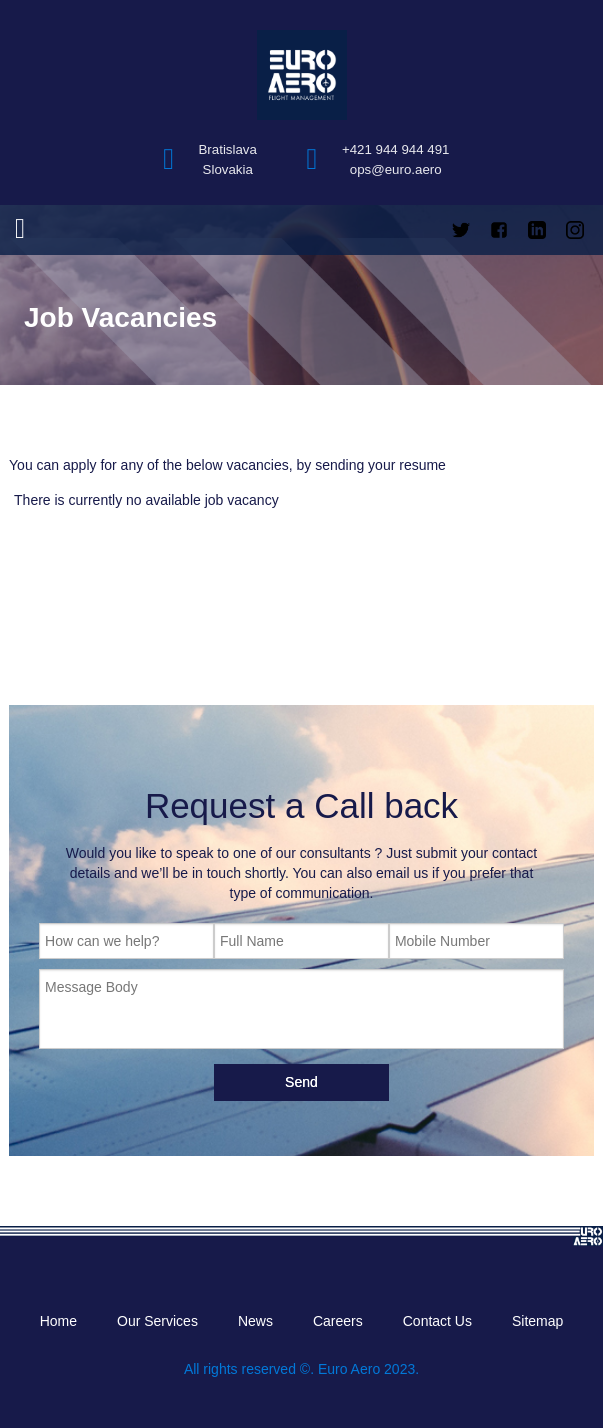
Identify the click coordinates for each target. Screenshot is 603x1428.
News (255, 1321)
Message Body (91, 987)
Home (58, 1321)
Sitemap (537, 1321)
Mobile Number (442, 941)
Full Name (252, 941)
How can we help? (102, 941)
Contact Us (437, 1321)
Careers (338, 1321)
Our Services (157, 1321)
